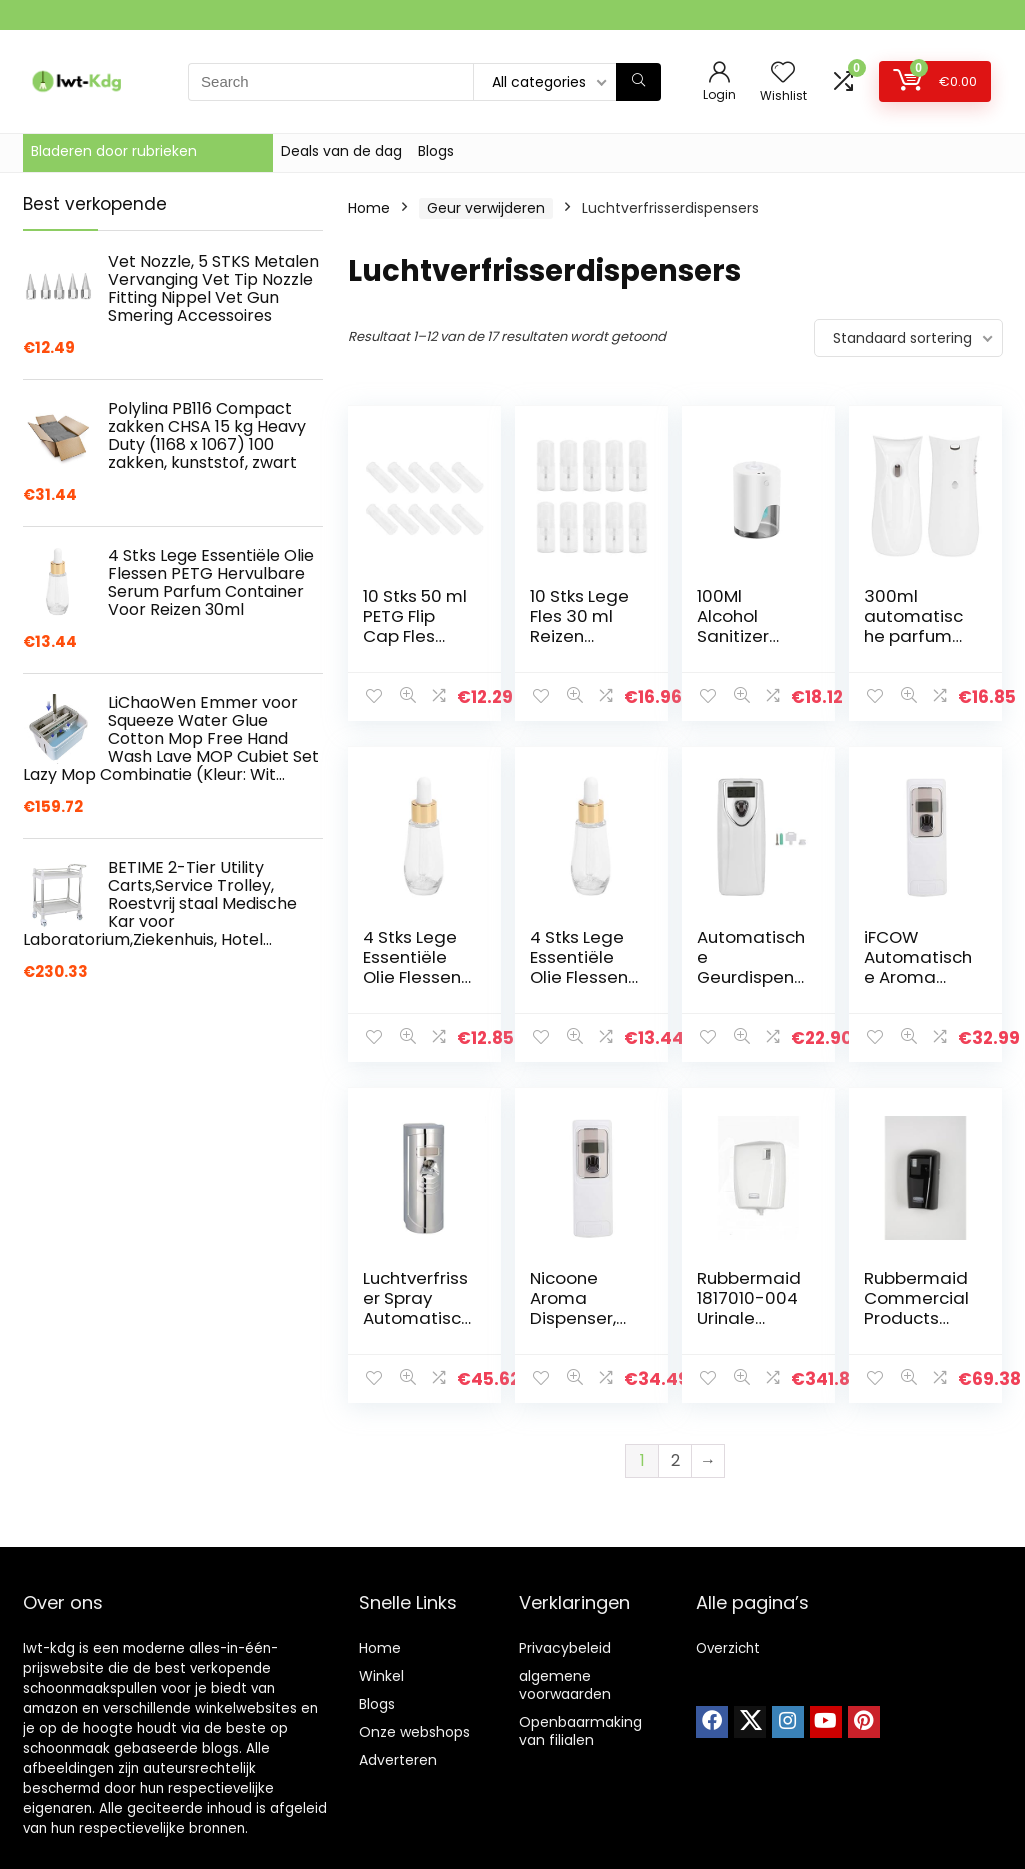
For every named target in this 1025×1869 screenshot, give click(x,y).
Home (369, 208)
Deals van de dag (341, 151)
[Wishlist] (783, 73)
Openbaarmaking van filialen (580, 1731)
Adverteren (398, 1760)
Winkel (381, 1676)
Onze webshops (414, 1732)
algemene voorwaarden (565, 1685)
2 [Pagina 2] (675, 1460)
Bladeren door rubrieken (114, 151)
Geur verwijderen (486, 208)
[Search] (638, 82)
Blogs (436, 151)
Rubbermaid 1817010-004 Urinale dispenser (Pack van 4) (749, 1318)
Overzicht (728, 1648)
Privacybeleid (565, 1648)
